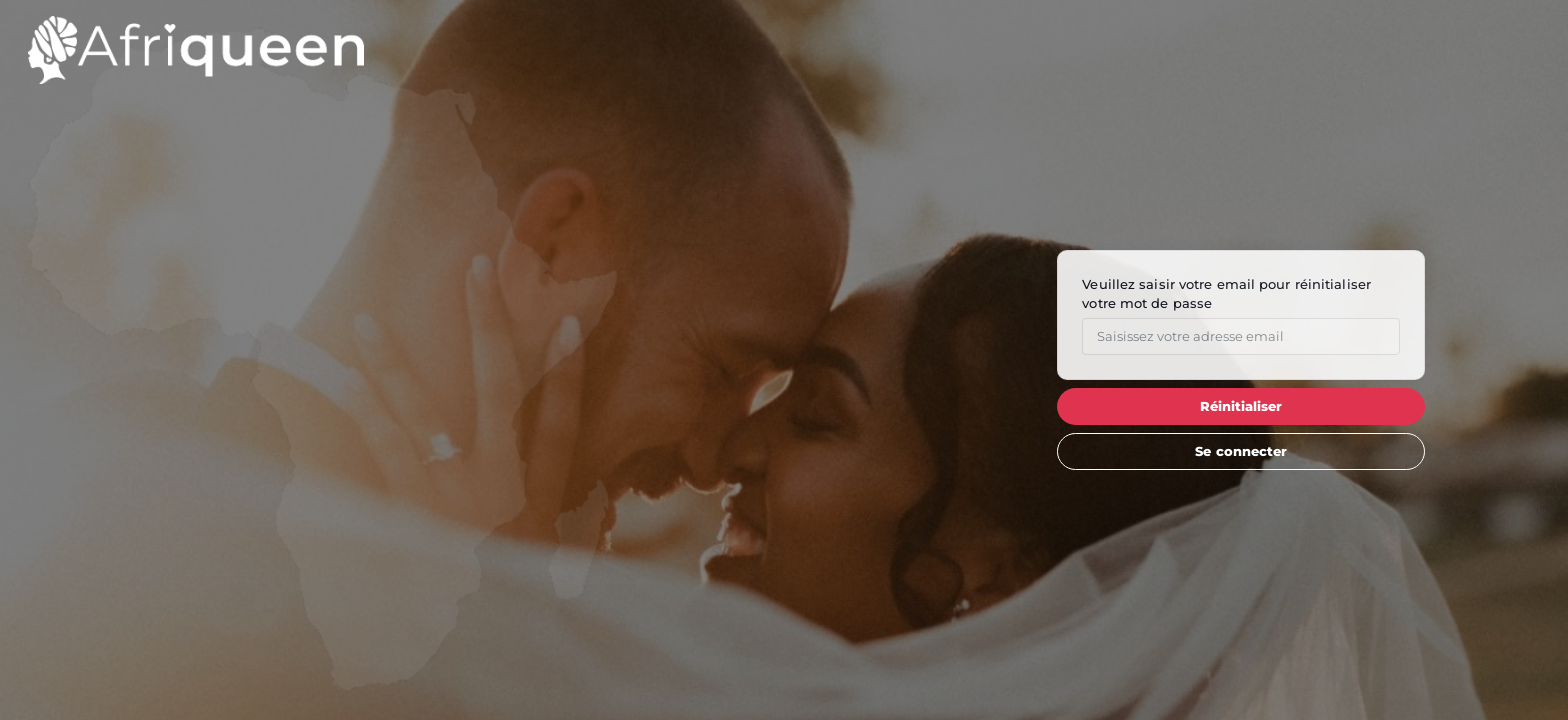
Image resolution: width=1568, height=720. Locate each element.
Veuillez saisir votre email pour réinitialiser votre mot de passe (1226, 293)
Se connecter (1241, 451)
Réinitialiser (1241, 406)
